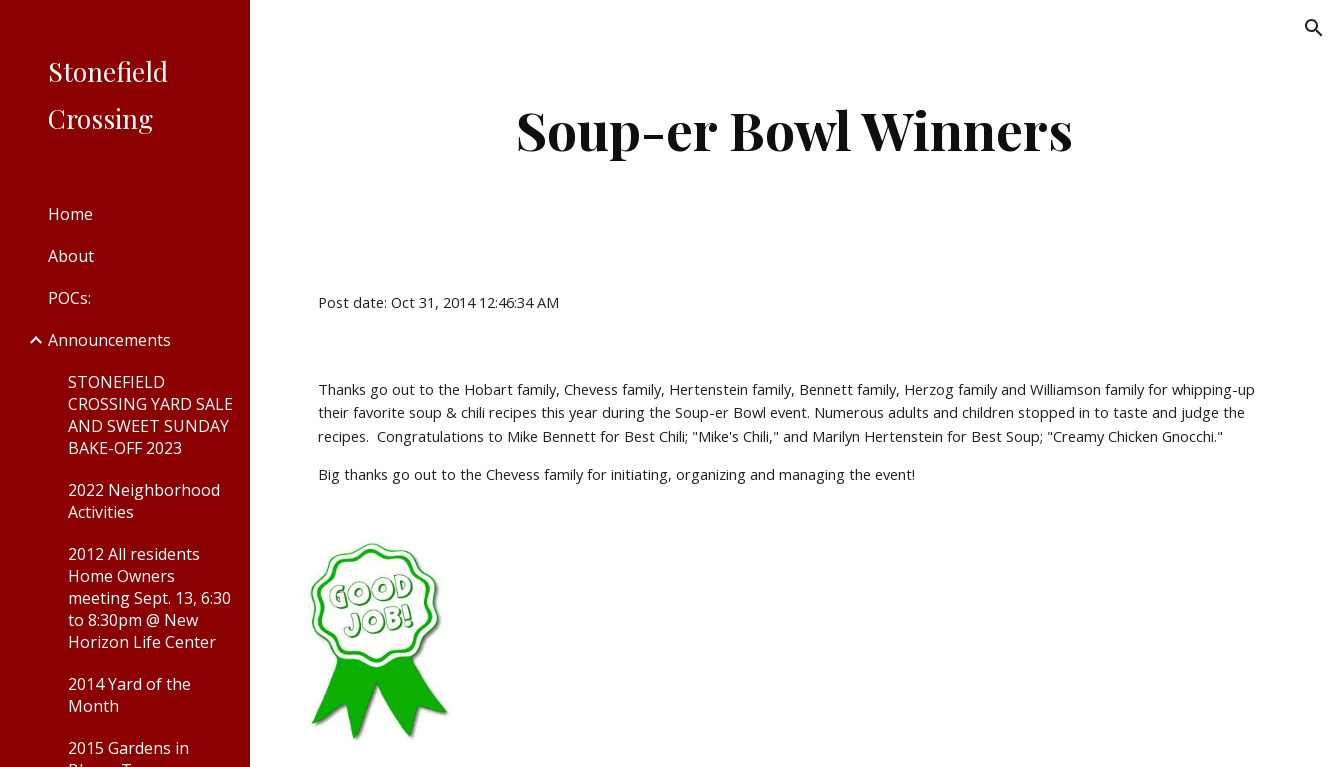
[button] (1314, 28)
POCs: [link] (69, 298)
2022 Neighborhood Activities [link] (144, 501)
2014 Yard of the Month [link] (129, 695)
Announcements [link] (109, 340)
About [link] (71, 256)
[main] (793, 129)
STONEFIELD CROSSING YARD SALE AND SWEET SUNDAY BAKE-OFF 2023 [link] (150, 415)
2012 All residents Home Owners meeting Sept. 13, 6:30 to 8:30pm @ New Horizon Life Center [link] (149, 598)
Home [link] (70, 214)
